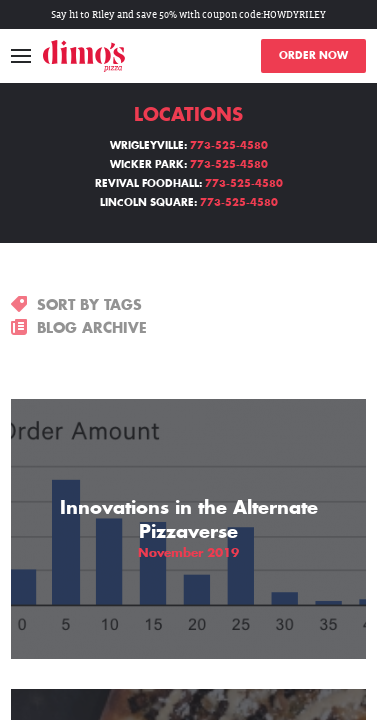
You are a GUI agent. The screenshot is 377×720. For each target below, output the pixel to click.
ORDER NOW (313, 56)
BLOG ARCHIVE (79, 328)
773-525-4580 (229, 146)
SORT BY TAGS (76, 305)
